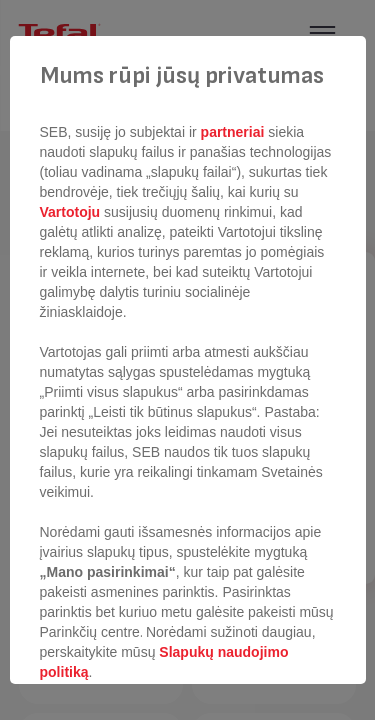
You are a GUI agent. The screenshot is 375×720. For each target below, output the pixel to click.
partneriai (233, 132)
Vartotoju (72, 212)
